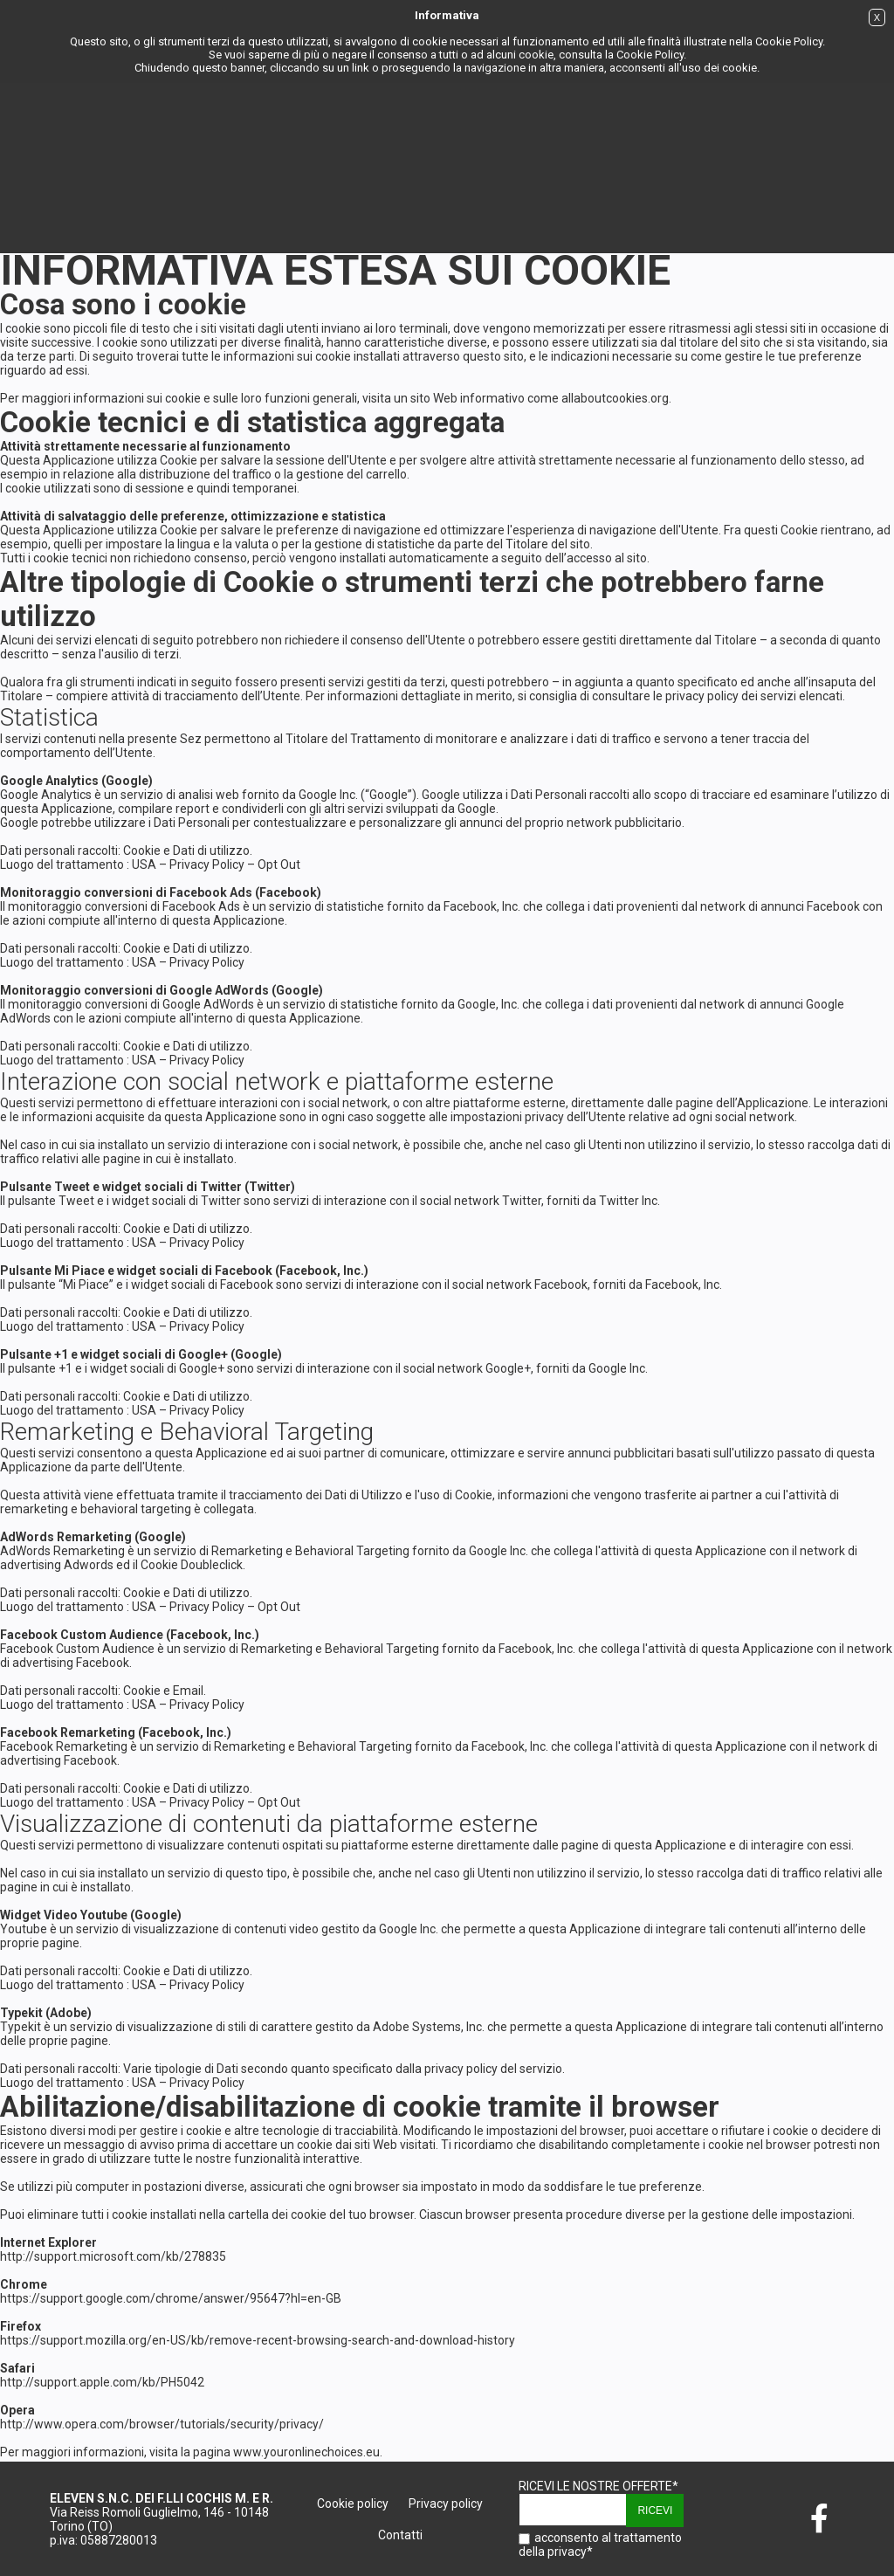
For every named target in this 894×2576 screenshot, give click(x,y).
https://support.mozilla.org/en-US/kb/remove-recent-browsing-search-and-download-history (257, 2340)
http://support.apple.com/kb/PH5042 (102, 2382)
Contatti (400, 2535)
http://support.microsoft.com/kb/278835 (113, 2256)
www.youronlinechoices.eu (306, 2452)
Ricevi (654, 2510)
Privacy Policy (206, 864)
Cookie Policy (788, 41)
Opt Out (279, 864)
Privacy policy (446, 2504)
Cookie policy (353, 2504)
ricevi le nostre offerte (598, 2486)
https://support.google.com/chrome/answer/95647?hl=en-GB (170, 2298)
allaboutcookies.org (615, 398)
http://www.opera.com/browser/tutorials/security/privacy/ (162, 2424)
